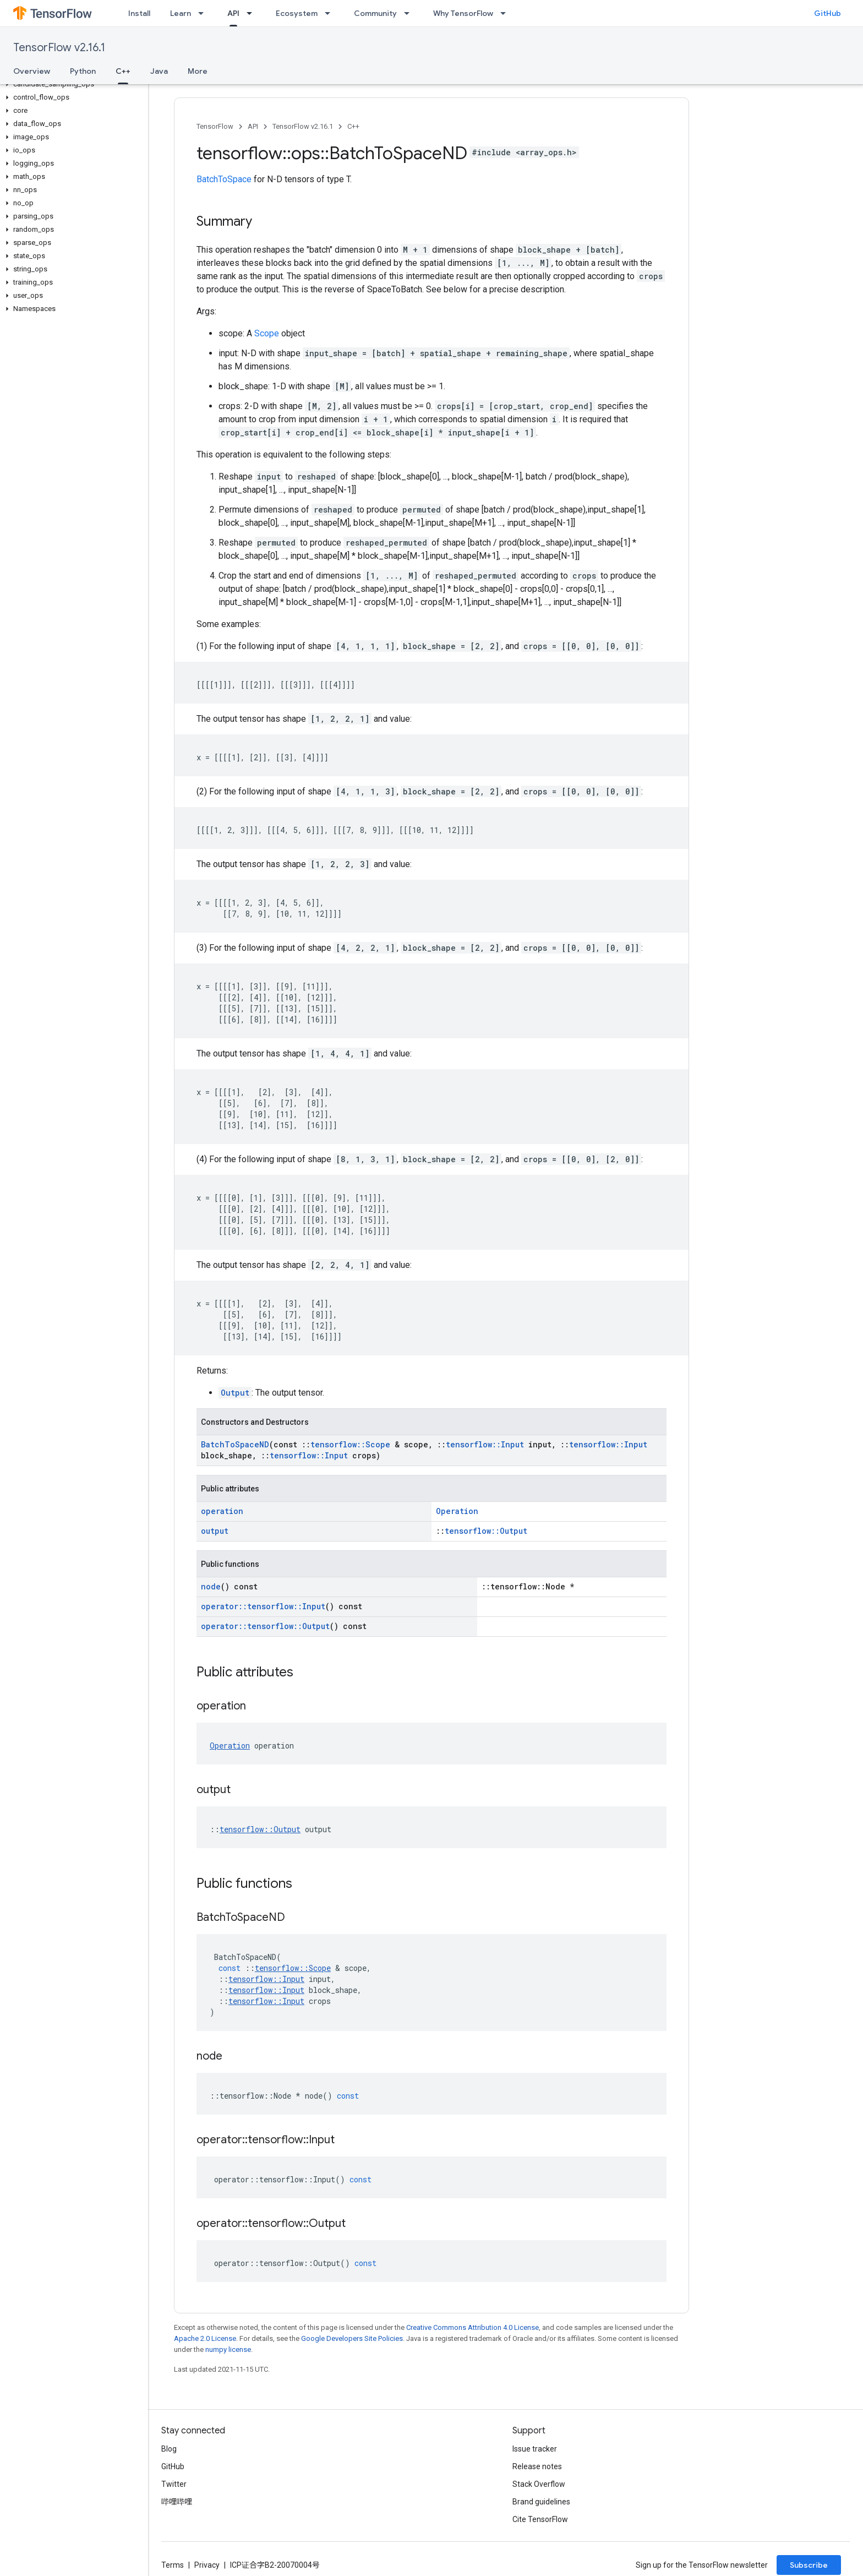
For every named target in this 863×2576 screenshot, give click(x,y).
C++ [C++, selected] (123, 71)
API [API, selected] (233, 13)
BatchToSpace (224, 179)
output (214, 1531)
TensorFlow (214, 126)
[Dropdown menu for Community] (410, 13)
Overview (31, 71)
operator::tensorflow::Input (263, 1606)
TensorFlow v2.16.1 (59, 48)
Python (83, 71)
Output (235, 1392)
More (197, 71)
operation (222, 1511)
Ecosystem (297, 13)
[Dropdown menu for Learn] (204, 13)
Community (375, 13)
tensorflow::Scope (350, 1444)
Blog (169, 2448)
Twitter (174, 2484)
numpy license (228, 2349)
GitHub (827, 13)
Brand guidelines (541, 2501)
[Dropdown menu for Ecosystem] (331, 13)
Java (159, 71)
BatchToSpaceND (235, 1444)
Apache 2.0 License (205, 2338)
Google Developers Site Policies (352, 2338)
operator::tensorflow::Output (265, 1626)
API (253, 126)
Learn (180, 13)
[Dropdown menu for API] (252, 13)
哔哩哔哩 (176, 2501)
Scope (266, 333)
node (211, 1586)
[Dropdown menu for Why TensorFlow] (506, 13)
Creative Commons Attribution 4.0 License (472, 2327)
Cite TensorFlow (540, 2519)
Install (139, 13)
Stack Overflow (538, 2484)
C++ (353, 126)
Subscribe (809, 2565)
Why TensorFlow (463, 13)
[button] (72, 84)
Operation (457, 1511)
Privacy (207, 2565)
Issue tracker (534, 2448)
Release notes (537, 2466)
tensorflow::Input (485, 1444)
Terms (172, 2565)
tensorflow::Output (486, 1531)
